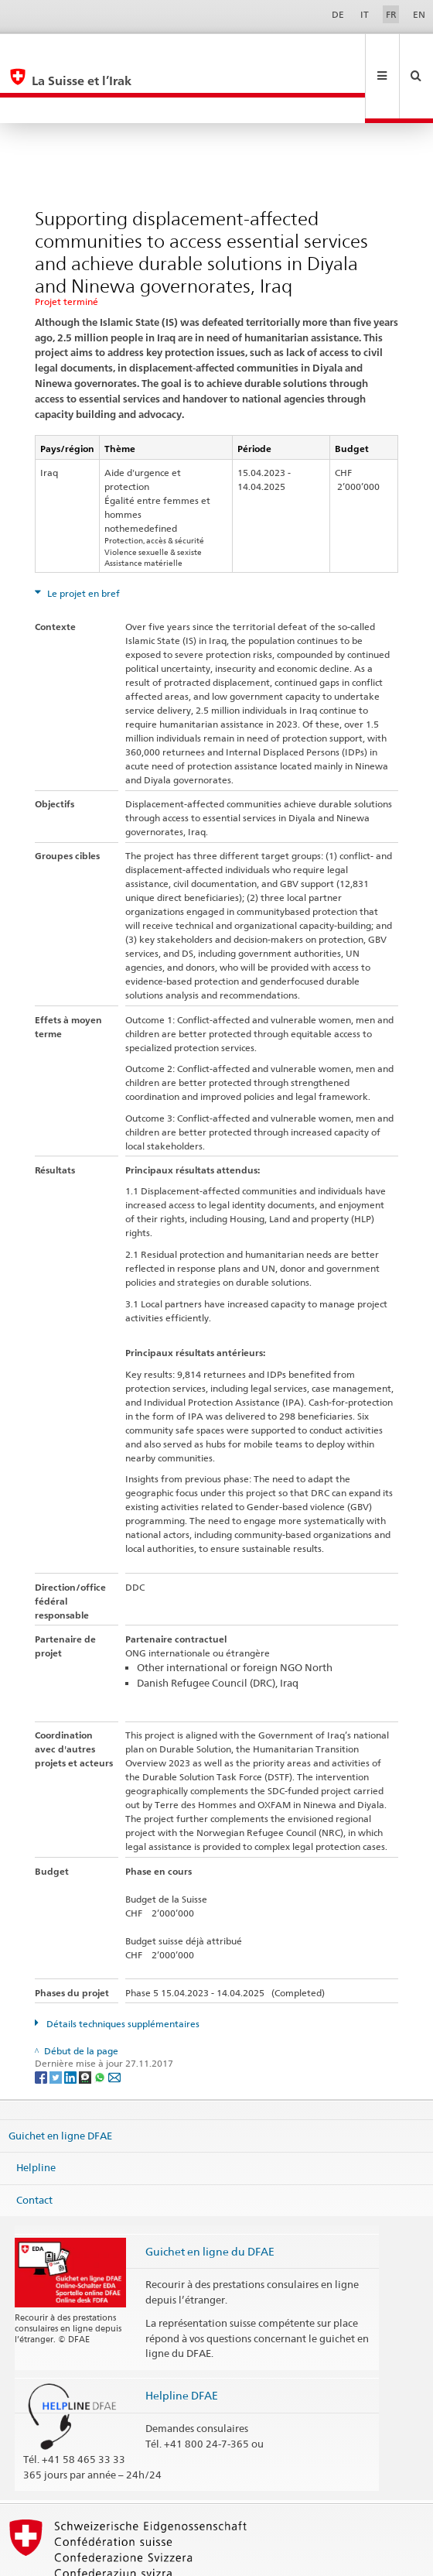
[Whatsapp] (101, 2024)
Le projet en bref (82, 541)
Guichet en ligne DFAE (60, 2083)
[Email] (114, 2024)
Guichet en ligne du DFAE (209, 2199)
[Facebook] (42, 2024)
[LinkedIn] (71, 2024)
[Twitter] (56, 2024)
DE (338, 14)
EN (419, 14)
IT (364, 14)
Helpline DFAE (181, 2343)
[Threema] (86, 2024)
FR (391, 14)
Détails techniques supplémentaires (121, 1972)
